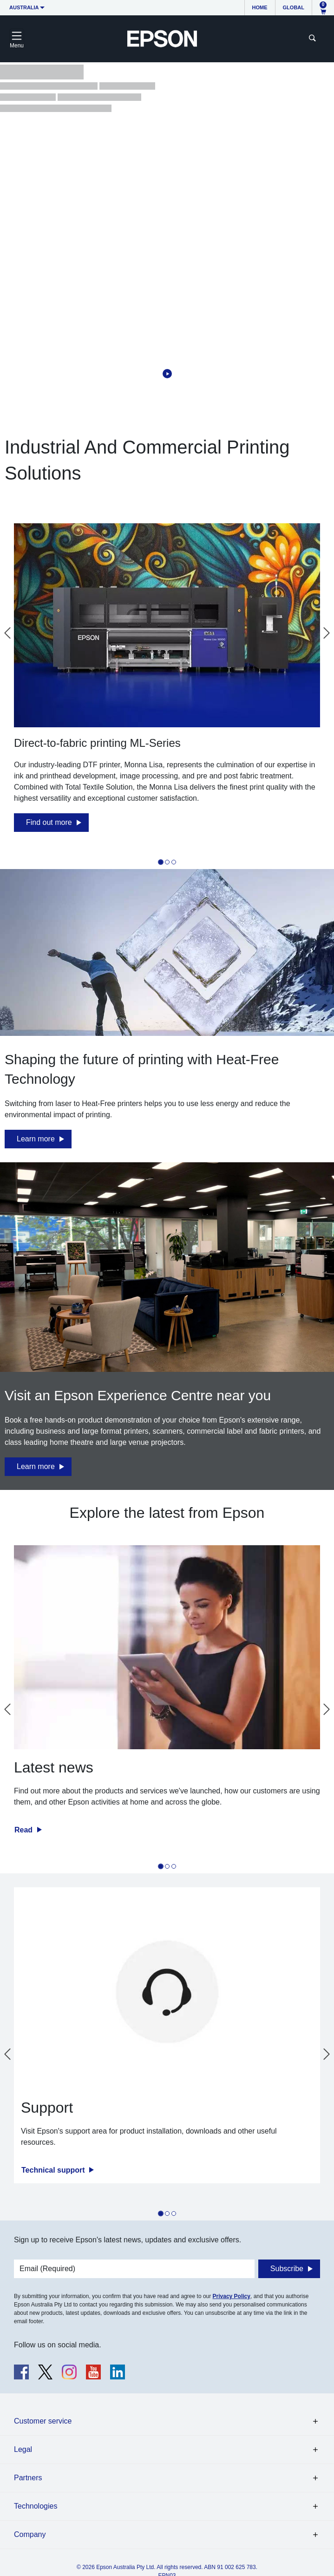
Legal (23, 2449)
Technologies (35, 2506)
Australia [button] (24, 7)
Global (293, 7)
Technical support (54, 2170)
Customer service (43, 2421)
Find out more (49, 822)
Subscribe (286, 2269)
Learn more (36, 1139)
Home (260, 7)
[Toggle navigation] (16, 38)
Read (24, 1830)
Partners (28, 2478)
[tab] (160, 862)
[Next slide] (326, 633)
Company (30, 2534)
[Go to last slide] (7, 633)
